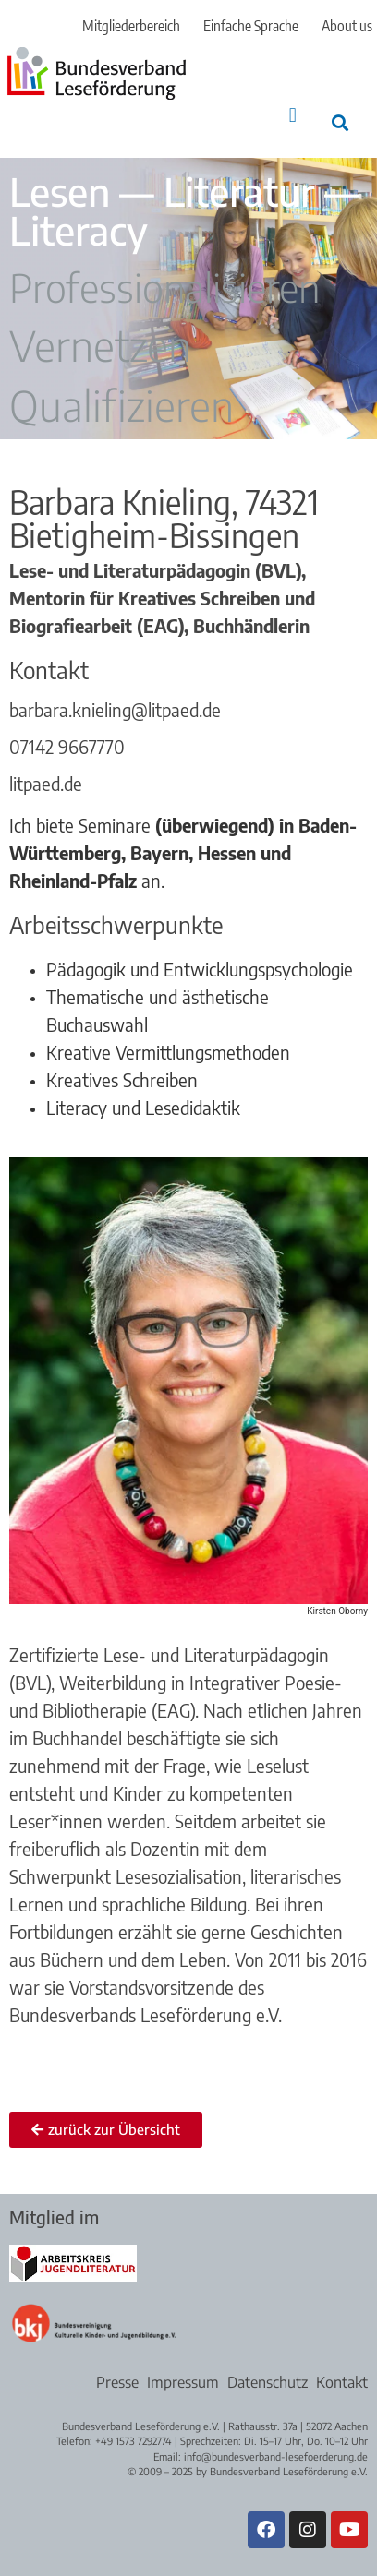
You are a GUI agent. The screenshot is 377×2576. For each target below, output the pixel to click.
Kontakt (342, 2382)
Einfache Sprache (250, 26)
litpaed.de (45, 783)
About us (347, 26)
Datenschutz (267, 2382)
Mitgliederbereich (131, 26)
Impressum (183, 2382)
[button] (292, 115)
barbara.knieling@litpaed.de (115, 709)
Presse (117, 2382)
